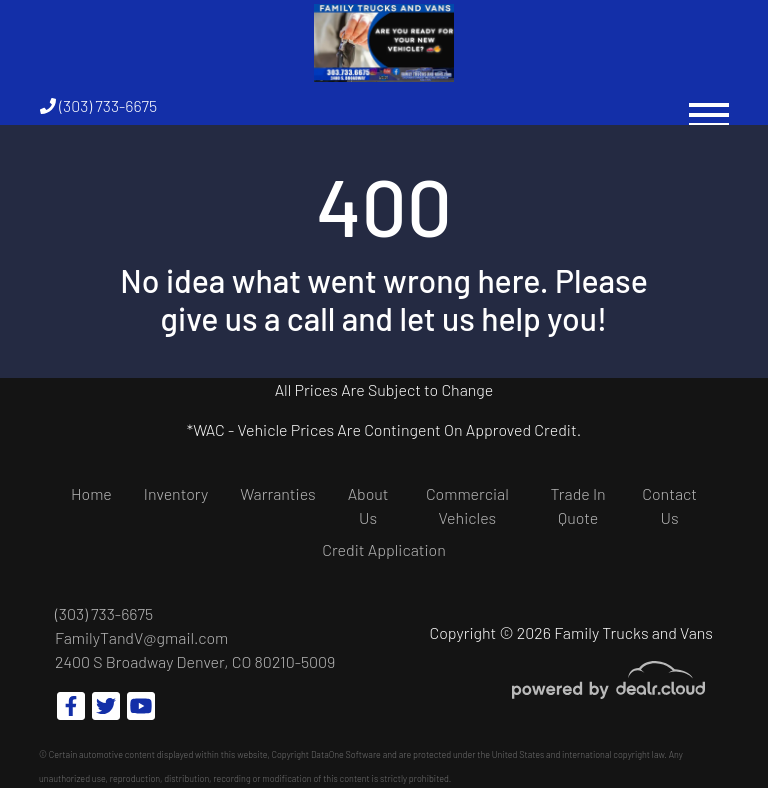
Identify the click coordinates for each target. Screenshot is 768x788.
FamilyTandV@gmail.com (141, 637)
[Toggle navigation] (709, 105)
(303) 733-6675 (98, 105)
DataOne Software (346, 754)
